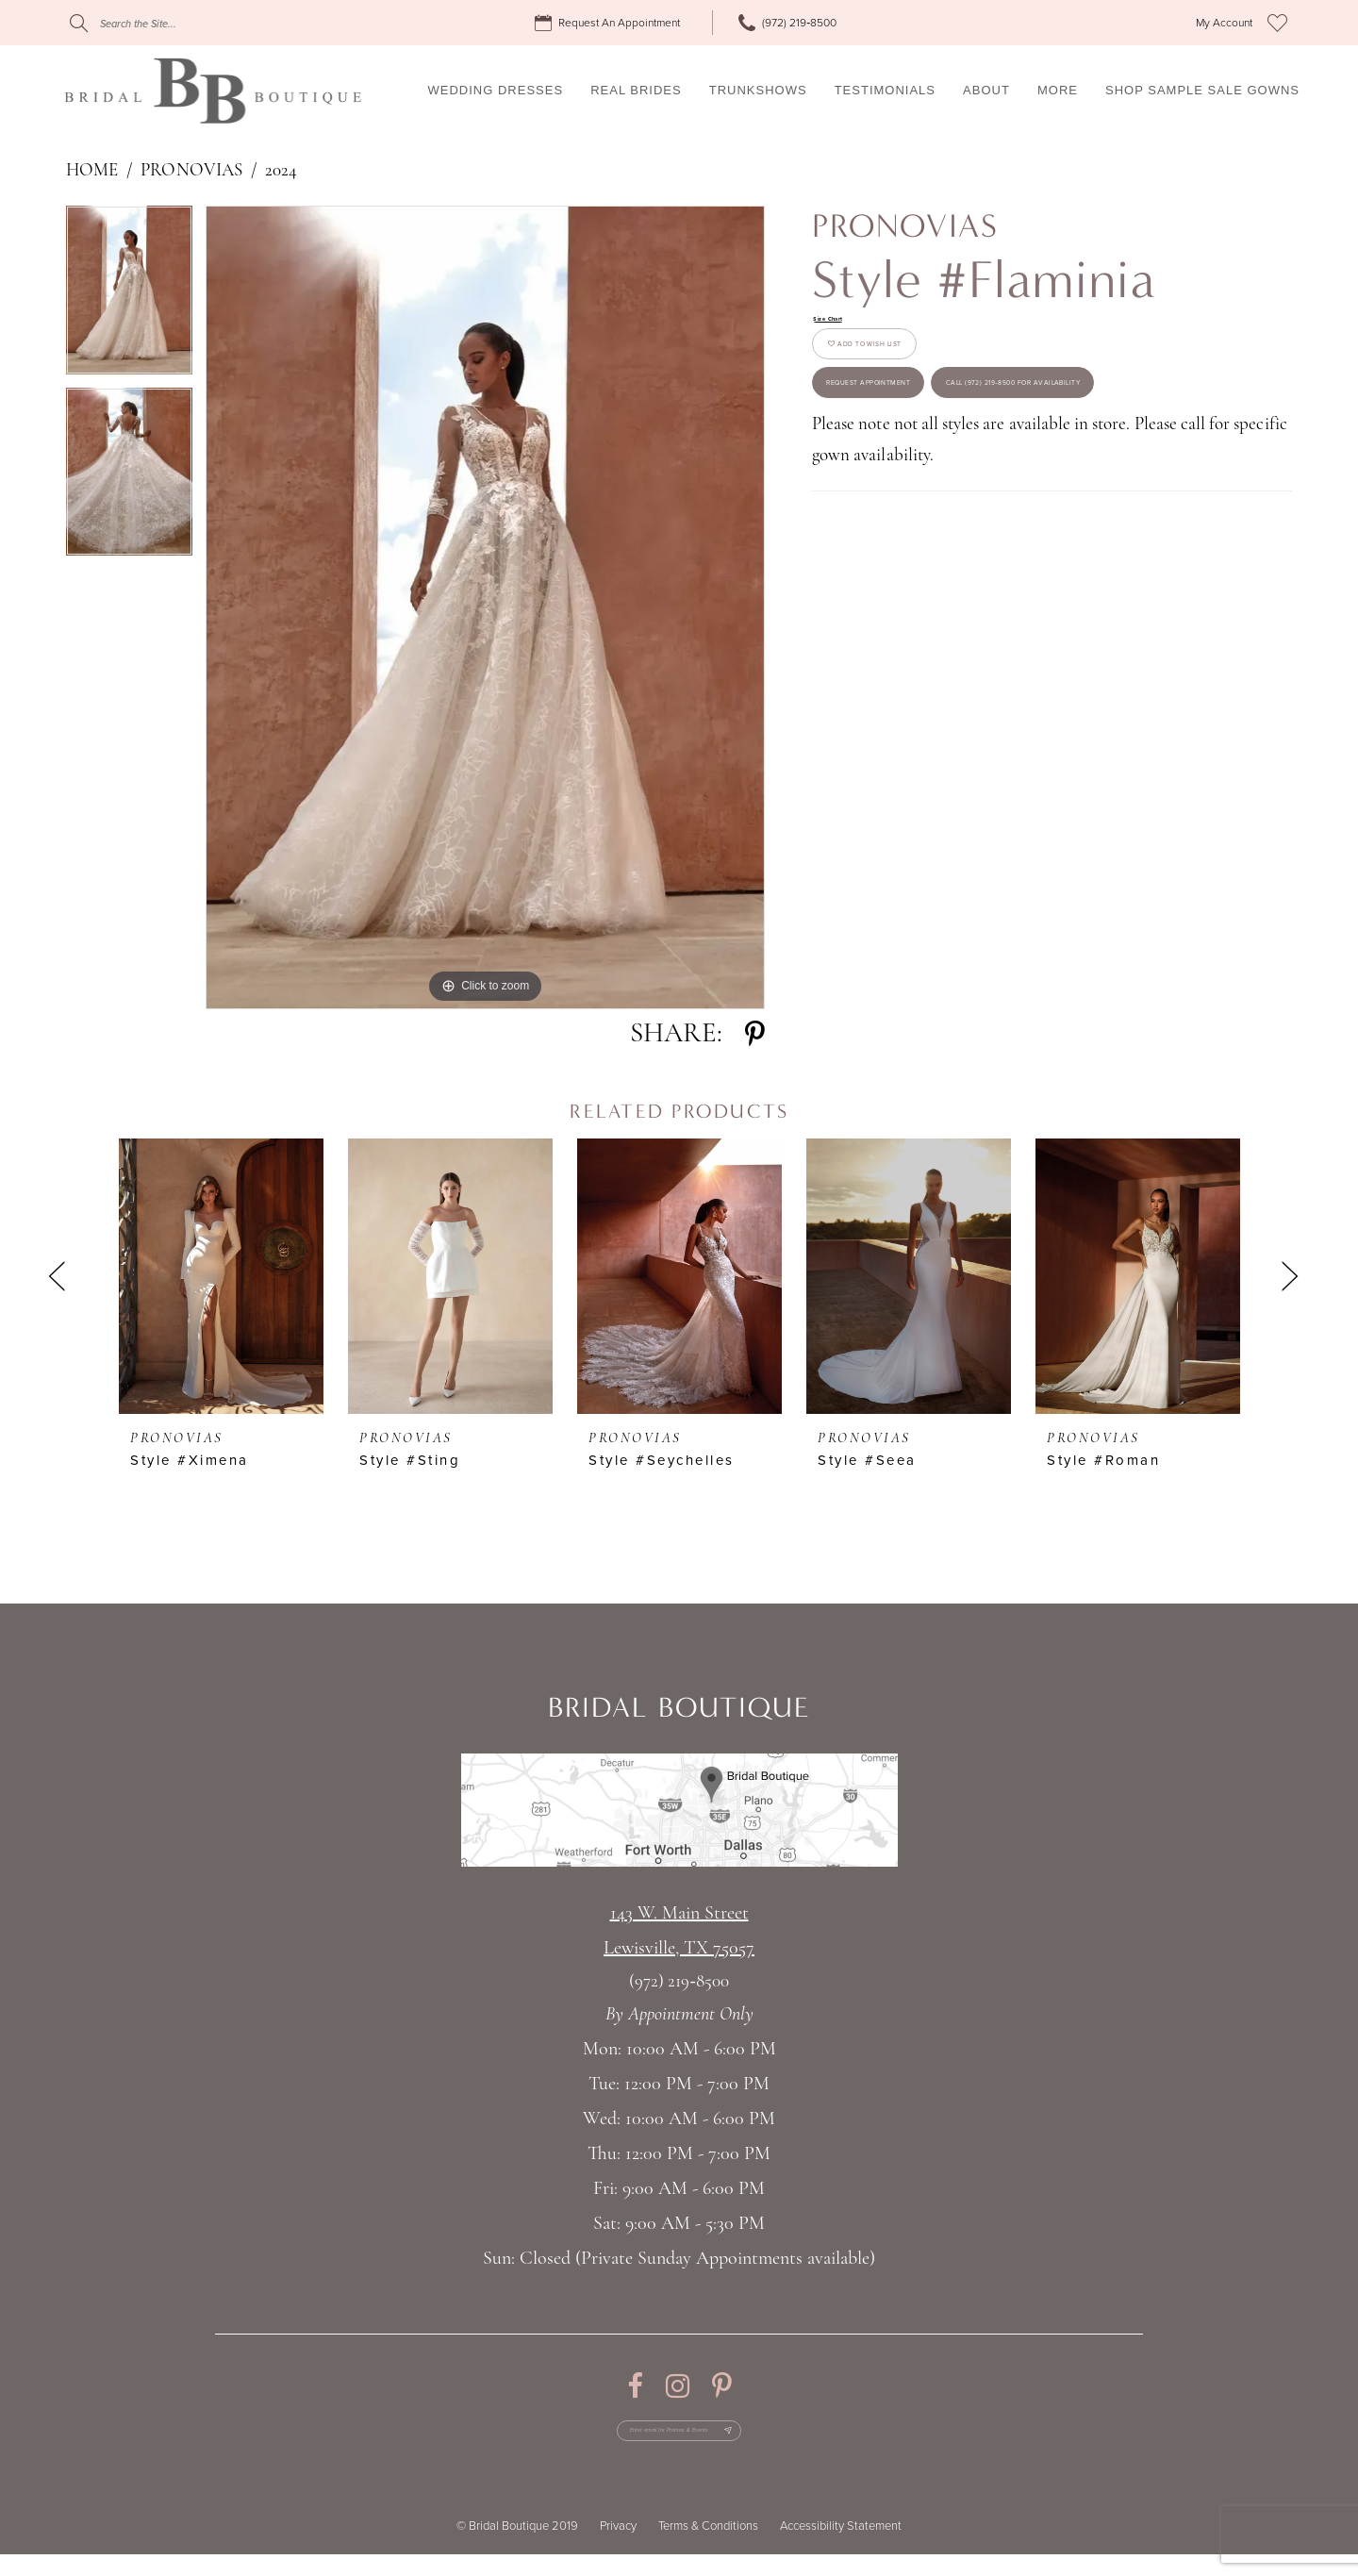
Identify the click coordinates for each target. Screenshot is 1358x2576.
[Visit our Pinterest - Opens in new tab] (722, 2386)
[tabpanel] (129, 297)
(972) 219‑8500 (679, 1982)
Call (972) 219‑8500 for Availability (974, 530)
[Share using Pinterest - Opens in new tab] (755, 1034)
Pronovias (191, 171)
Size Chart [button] (844, 322)
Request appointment (924, 452)
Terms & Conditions (708, 2547)
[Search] (184, 23)
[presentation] (221, 1276)
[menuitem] (610, 23)
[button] (1224, 23)
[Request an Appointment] (610, 23)
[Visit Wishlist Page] (1277, 22)
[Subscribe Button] (780, 2441)
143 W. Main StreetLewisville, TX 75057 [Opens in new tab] (679, 1931)
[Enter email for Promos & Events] (679, 2441)
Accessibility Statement (841, 2547)
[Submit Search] (78, 23)
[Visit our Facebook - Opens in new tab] (635, 2386)
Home (92, 171)
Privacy (618, 2547)
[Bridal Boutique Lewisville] (212, 91)
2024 (281, 171)
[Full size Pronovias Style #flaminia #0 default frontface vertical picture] (485, 607)
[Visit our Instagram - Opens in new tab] (677, 2386)
